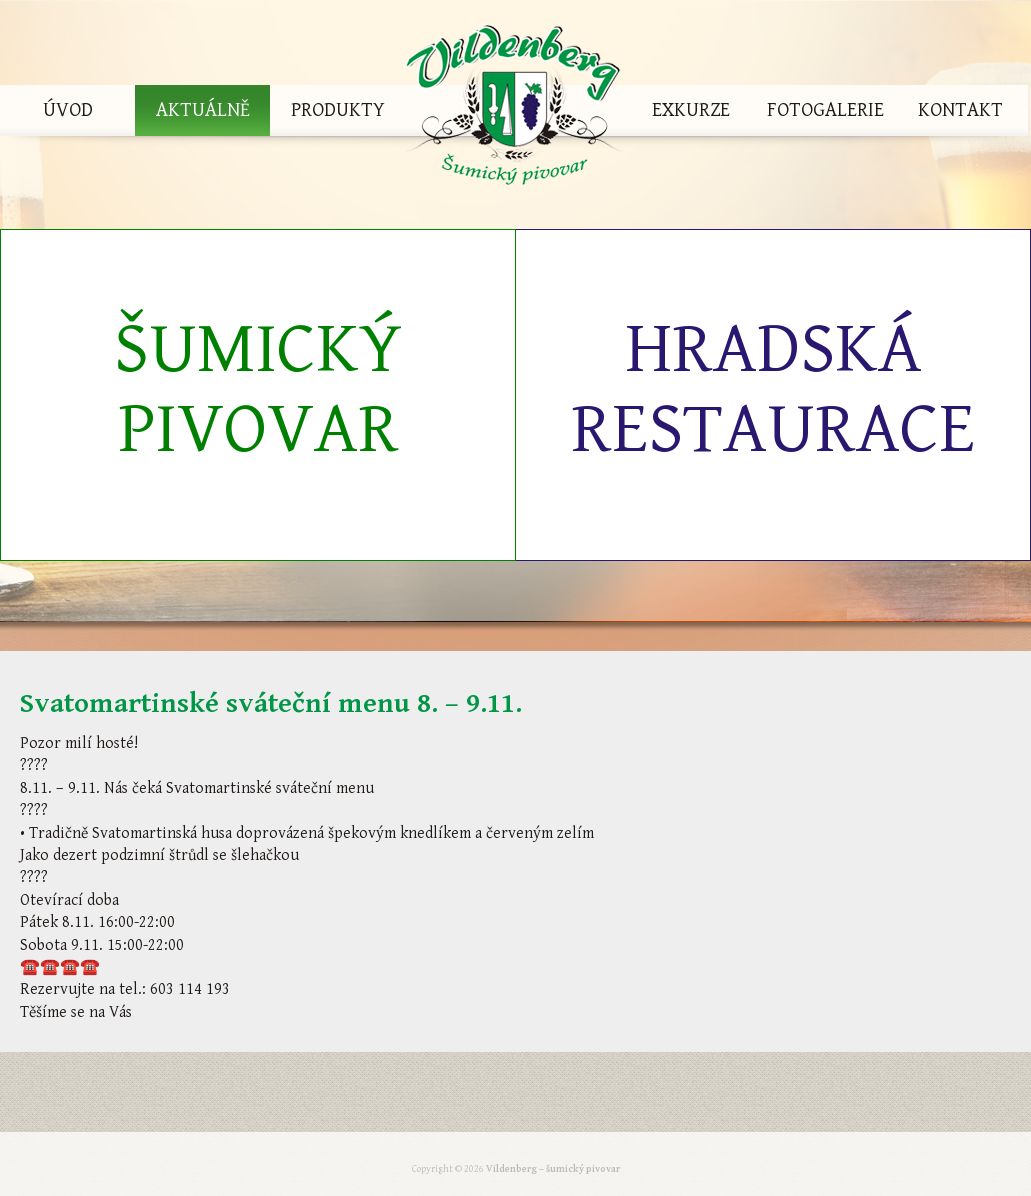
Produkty (338, 110)
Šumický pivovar (258, 389)
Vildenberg (514, 110)
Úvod (68, 110)
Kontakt (960, 110)
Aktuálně (203, 110)
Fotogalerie (825, 110)
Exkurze (691, 110)
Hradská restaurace (773, 389)
